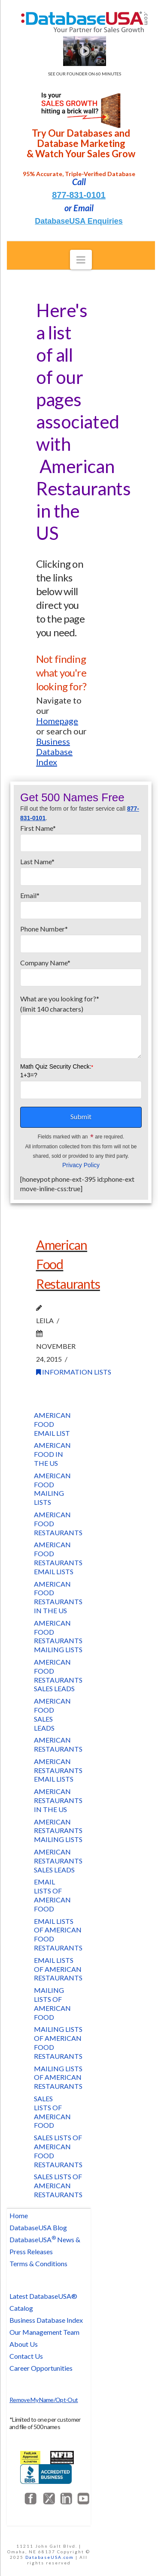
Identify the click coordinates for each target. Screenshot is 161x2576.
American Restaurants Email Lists (58, 1770)
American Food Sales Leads (52, 1714)
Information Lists (73, 1372)
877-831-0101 (79, 195)
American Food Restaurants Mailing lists (58, 1636)
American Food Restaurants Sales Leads (58, 1675)
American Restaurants (58, 1744)
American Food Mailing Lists (52, 1488)
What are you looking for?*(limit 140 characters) (81, 1008)
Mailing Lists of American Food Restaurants (58, 2042)
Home (18, 2215)
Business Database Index (46, 2320)
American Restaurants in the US (58, 1800)
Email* (81, 903)
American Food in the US (52, 1454)
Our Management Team (44, 2332)
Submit (80, 1116)
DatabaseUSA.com (49, 2557)
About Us (23, 2344)
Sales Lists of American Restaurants (58, 2185)
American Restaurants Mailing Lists (58, 1831)
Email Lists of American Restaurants (58, 1969)
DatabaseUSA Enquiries (78, 221)
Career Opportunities (41, 2368)
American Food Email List (52, 1424)
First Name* (81, 836)
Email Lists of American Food (52, 1895)
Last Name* (81, 869)
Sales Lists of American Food (52, 2111)
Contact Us (26, 2356)
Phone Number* (81, 937)
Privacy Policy (81, 1165)
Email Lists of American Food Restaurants (58, 1934)
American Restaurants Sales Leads (58, 1861)
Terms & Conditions (38, 2263)
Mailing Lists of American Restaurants (58, 2077)
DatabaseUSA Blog (38, 2227)
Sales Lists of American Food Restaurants (58, 2150)
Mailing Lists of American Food (52, 2003)
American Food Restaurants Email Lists (58, 1557)
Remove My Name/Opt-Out (43, 2399)
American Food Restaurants (58, 1523)
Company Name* (81, 970)
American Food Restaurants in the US (58, 1597)
